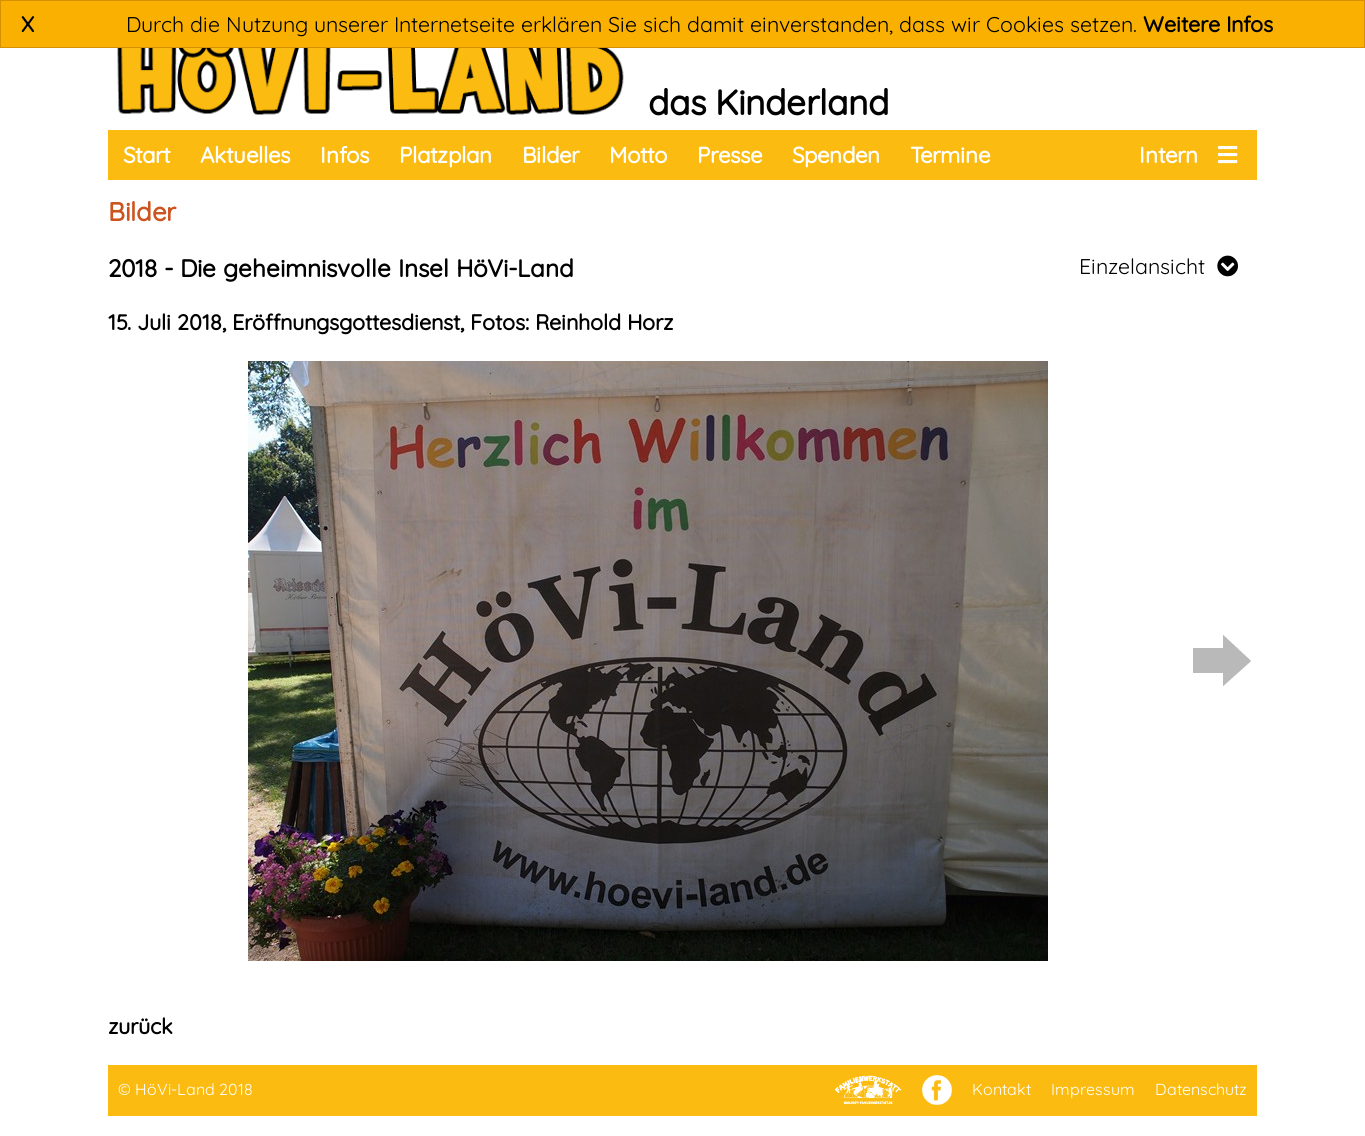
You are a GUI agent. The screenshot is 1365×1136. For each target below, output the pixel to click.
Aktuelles (245, 155)
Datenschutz (1201, 1089)
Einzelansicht (1158, 266)
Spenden (836, 155)
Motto (638, 155)
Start (146, 155)
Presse (729, 155)
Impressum (1093, 1089)
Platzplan (445, 155)
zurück (140, 1026)
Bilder (550, 155)
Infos (344, 155)
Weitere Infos (1208, 24)
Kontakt (1001, 1089)
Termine (950, 155)
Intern (1168, 155)
